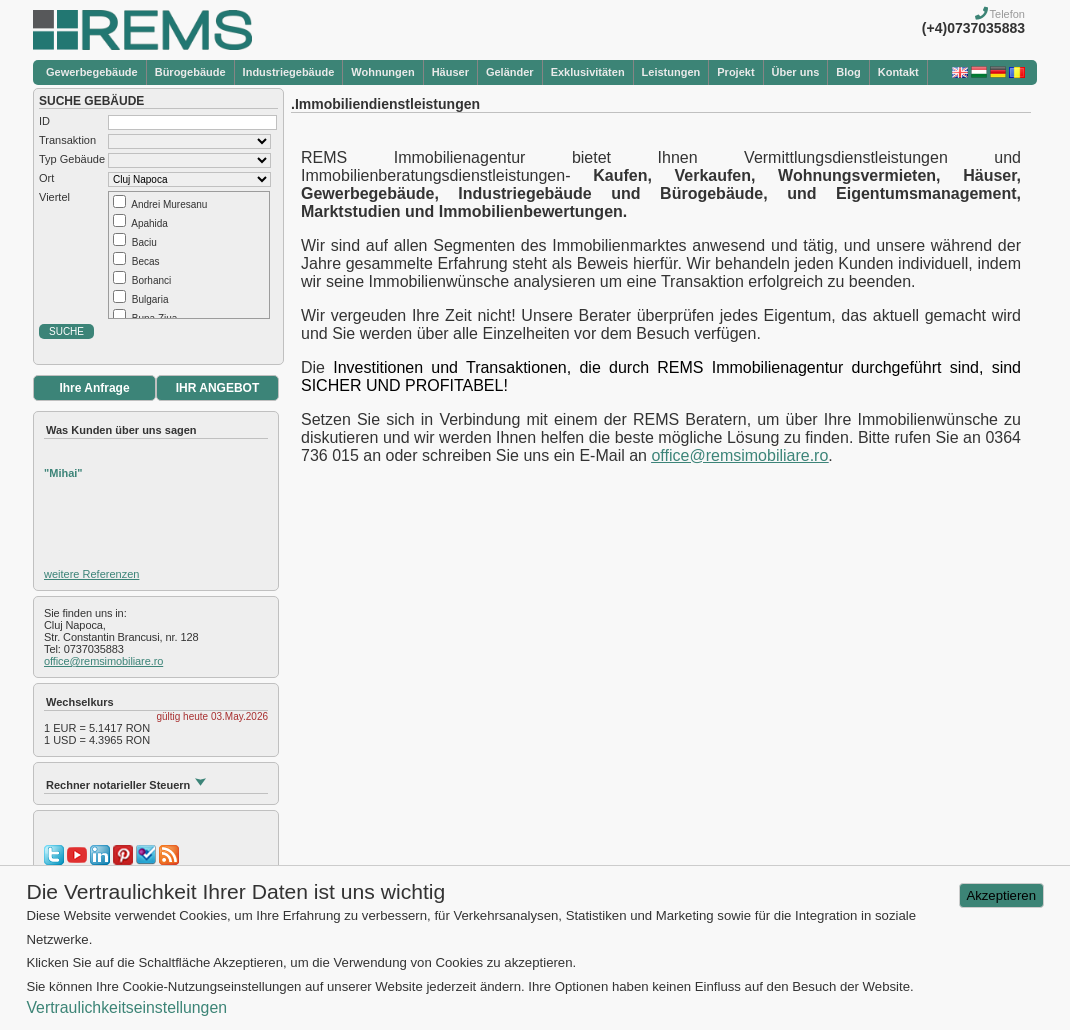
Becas (146, 261)
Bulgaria (150, 299)
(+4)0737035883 (973, 28)
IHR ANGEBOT (218, 388)
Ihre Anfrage (94, 388)
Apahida (149, 223)
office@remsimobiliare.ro (103, 661)
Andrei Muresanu (169, 204)
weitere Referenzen (91, 574)
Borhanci (151, 280)
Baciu (144, 242)
